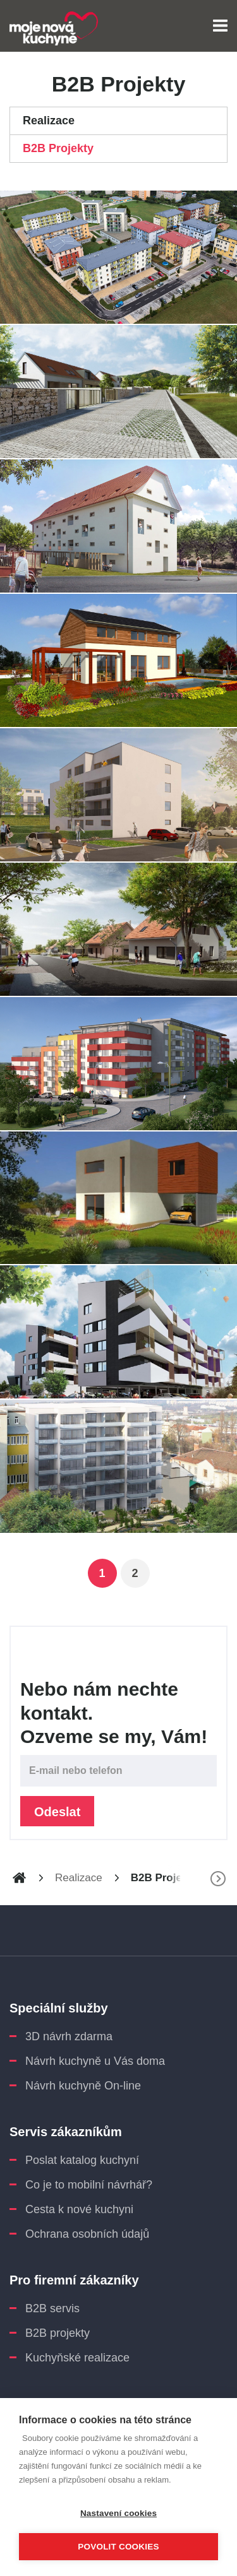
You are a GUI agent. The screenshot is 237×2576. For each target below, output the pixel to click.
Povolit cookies (118, 2546)
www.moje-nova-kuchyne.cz (18, 1878)
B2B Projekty (58, 148)
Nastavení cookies (118, 2513)
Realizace (49, 120)
